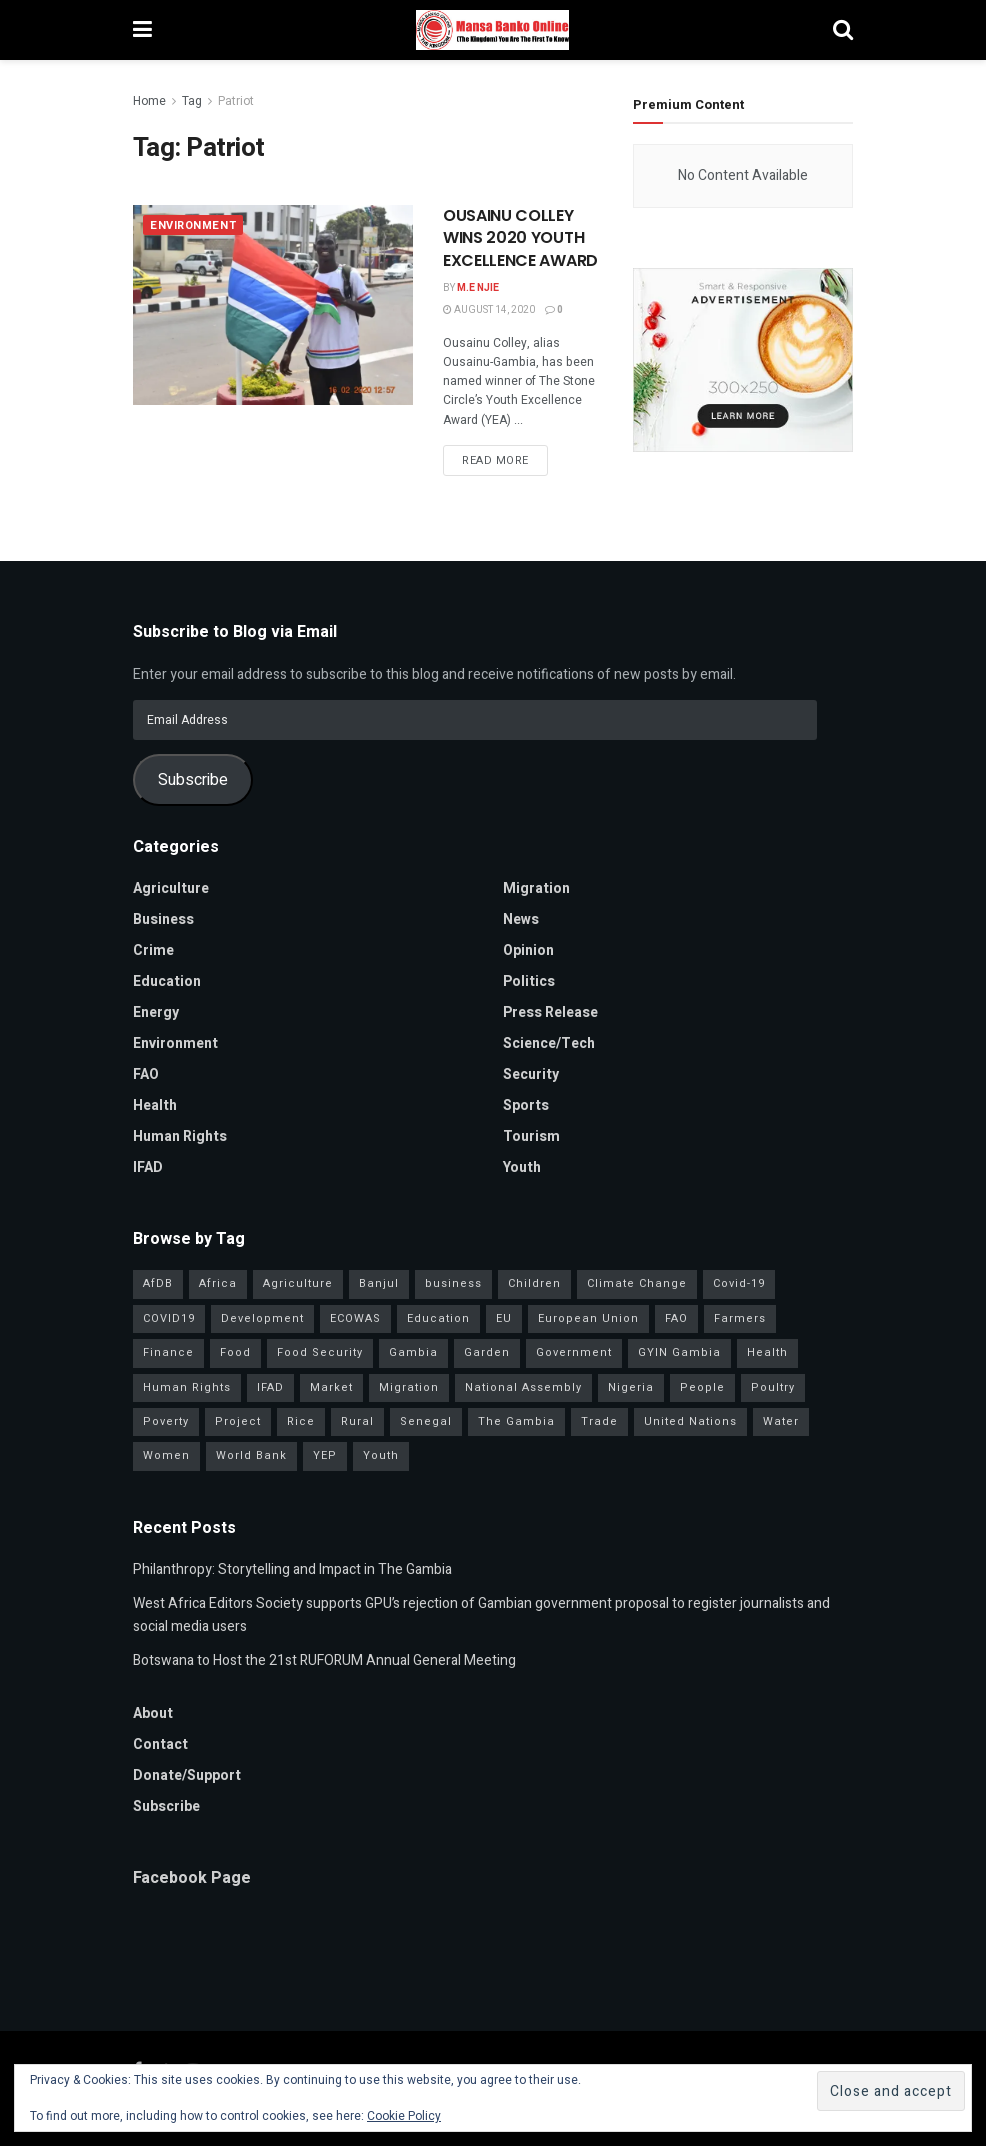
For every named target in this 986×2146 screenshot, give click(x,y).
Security (531, 1074)
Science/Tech (549, 1043)
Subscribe (193, 780)
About (153, 1713)
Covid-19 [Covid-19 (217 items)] (739, 1283)
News (521, 919)
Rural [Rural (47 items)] (357, 1421)
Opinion (528, 950)
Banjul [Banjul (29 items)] (379, 1283)
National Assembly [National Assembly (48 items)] (523, 1387)
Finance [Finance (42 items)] (168, 1352)
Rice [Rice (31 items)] (301, 1421)
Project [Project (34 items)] (238, 1421)
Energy (156, 1012)
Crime (153, 950)
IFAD (148, 1167)
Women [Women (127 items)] (166, 1455)
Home (149, 101)
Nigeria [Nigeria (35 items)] (631, 1387)
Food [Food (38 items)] (235, 1352)
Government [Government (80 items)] (574, 1352)
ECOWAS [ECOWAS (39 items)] (355, 1318)
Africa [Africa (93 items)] (218, 1283)
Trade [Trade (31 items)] (599, 1421)
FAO (146, 1074)
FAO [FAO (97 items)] (676, 1318)
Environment (193, 225)
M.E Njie (478, 288)
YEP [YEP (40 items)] (325, 1455)
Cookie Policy (404, 2116)
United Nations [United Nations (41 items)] (690, 1421)
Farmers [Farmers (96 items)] (740, 1318)
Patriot (236, 101)
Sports (526, 1105)
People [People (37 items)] (702, 1387)
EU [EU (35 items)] (504, 1318)
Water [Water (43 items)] (781, 1421)
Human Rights (180, 1136)
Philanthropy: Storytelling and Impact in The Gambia (292, 1569)
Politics (529, 981)
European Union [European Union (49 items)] (588, 1318)
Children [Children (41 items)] (534, 1283)
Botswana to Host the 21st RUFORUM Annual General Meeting (324, 1660)
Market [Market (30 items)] (331, 1387)
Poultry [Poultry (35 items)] (773, 1387)
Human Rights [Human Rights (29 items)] (187, 1387)
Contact (160, 1744)
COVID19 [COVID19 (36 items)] (169, 1318)
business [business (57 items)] (453, 1283)
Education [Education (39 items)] (438, 1318)
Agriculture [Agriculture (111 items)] (298, 1283)
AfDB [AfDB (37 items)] (158, 1283)
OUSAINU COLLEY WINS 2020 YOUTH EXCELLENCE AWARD (520, 238)
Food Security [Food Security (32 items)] (320, 1352)
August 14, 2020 (489, 310)
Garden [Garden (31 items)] (487, 1352)
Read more (495, 460)
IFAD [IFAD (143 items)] (270, 1387)
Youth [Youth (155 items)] (381, 1455)
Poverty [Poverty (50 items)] (166, 1421)
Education (167, 981)
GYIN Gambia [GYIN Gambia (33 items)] (679, 1352)
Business (163, 919)
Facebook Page (192, 1878)
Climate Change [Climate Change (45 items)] (637, 1283)
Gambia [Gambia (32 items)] (413, 1352)
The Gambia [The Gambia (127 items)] (516, 1421)
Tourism (531, 1136)
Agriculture (171, 888)
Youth (522, 1167)
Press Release (550, 1012)
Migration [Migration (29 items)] (409, 1387)
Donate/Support (187, 1775)
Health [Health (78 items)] (767, 1352)
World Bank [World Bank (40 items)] (251, 1455)
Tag (192, 101)
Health (155, 1105)
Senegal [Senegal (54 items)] (426, 1421)
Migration (536, 888)
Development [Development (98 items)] (262, 1318)
